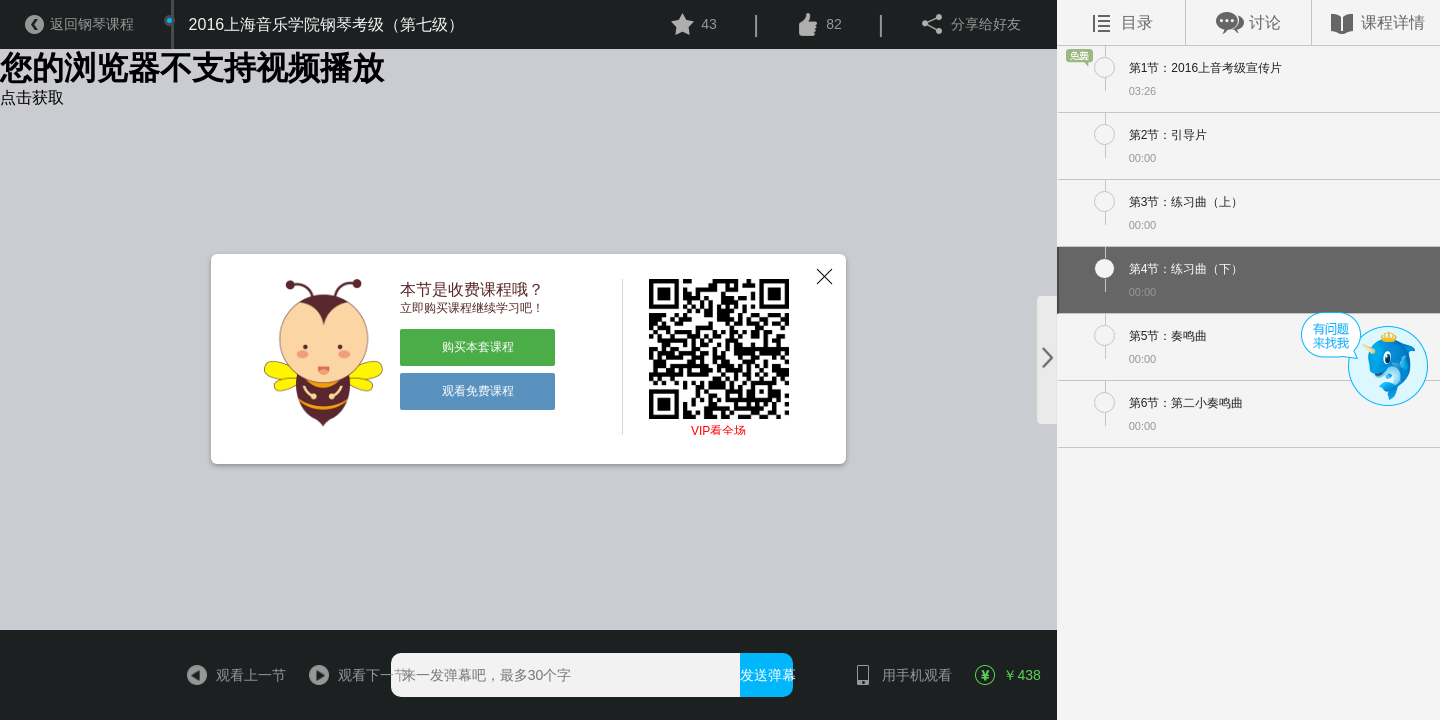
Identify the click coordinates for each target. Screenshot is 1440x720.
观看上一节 (227, 675)
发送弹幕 (766, 675)
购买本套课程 (478, 347)
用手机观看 (893, 675)
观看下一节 (349, 675)
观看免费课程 (478, 391)
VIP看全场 (718, 431)
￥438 (1008, 675)
